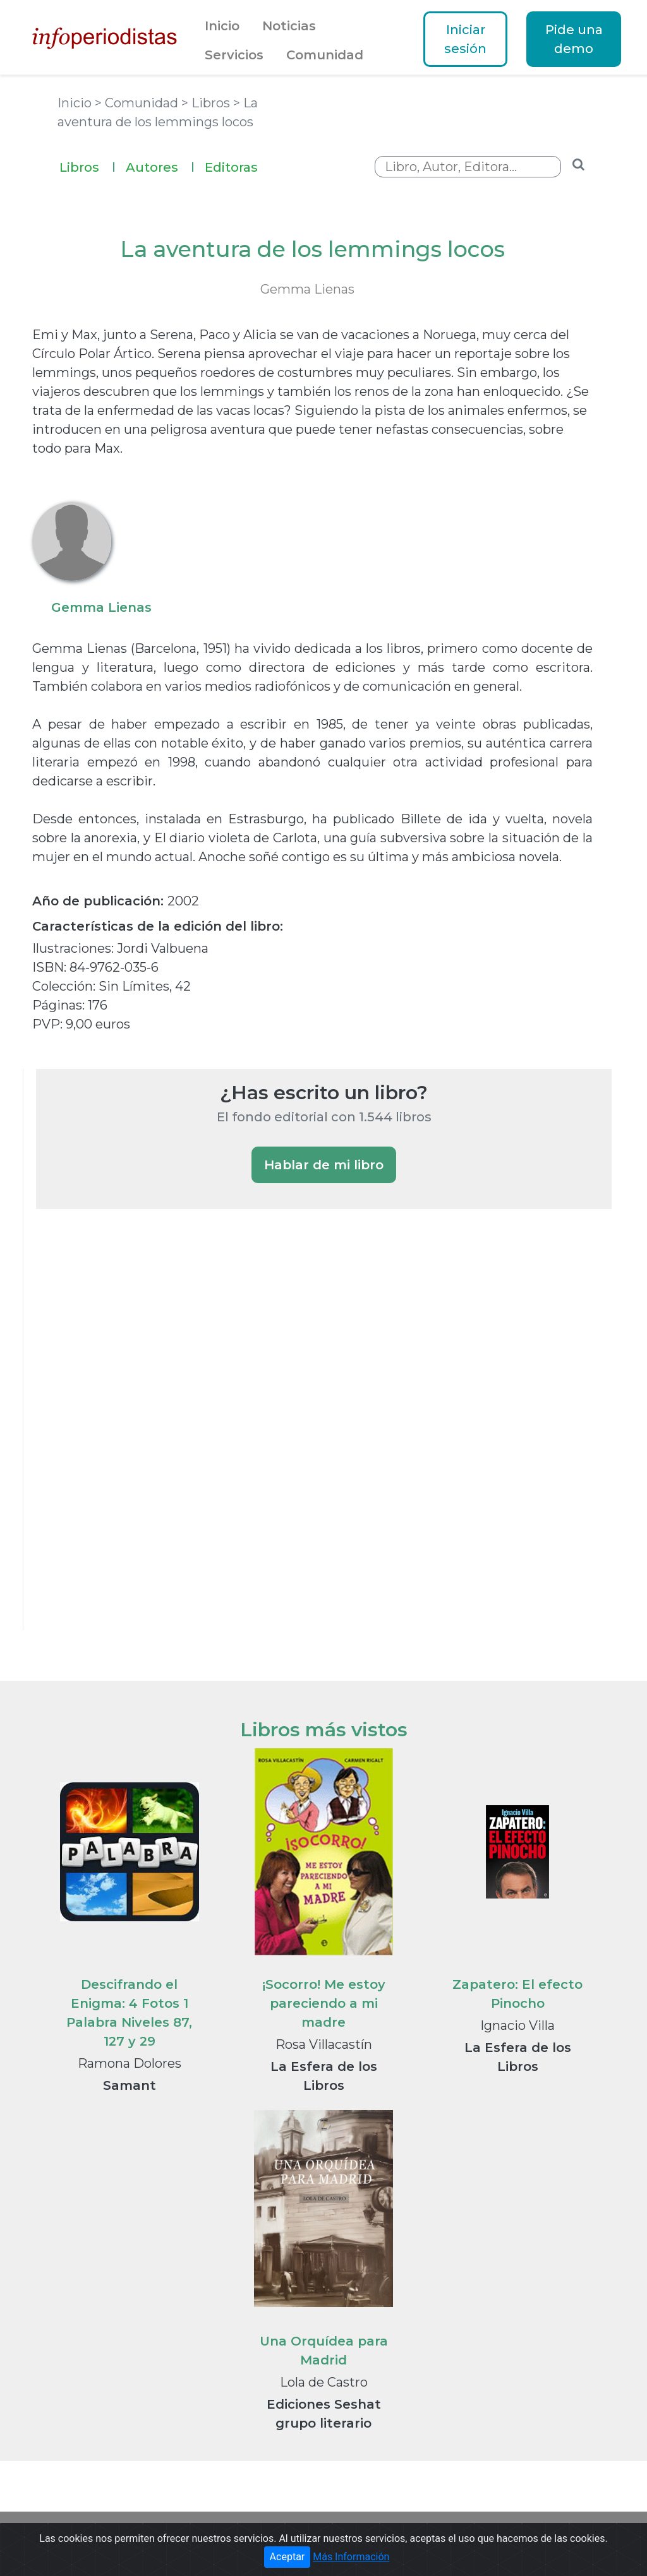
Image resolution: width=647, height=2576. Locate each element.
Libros (87, 166)
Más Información (351, 2557)
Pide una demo (574, 39)
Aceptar (287, 2557)
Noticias (289, 25)
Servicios (234, 55)
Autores (160, 166)
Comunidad (324, 55)
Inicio (222, 25)
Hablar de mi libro (324, 1164)
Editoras (231, 167)
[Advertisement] (131, 1436)
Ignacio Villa (517, 2025)
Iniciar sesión (465, 39)
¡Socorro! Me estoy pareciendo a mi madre (323, 2003)
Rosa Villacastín (323, 2044)
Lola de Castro (324, 2382)
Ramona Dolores (129, 2063)
